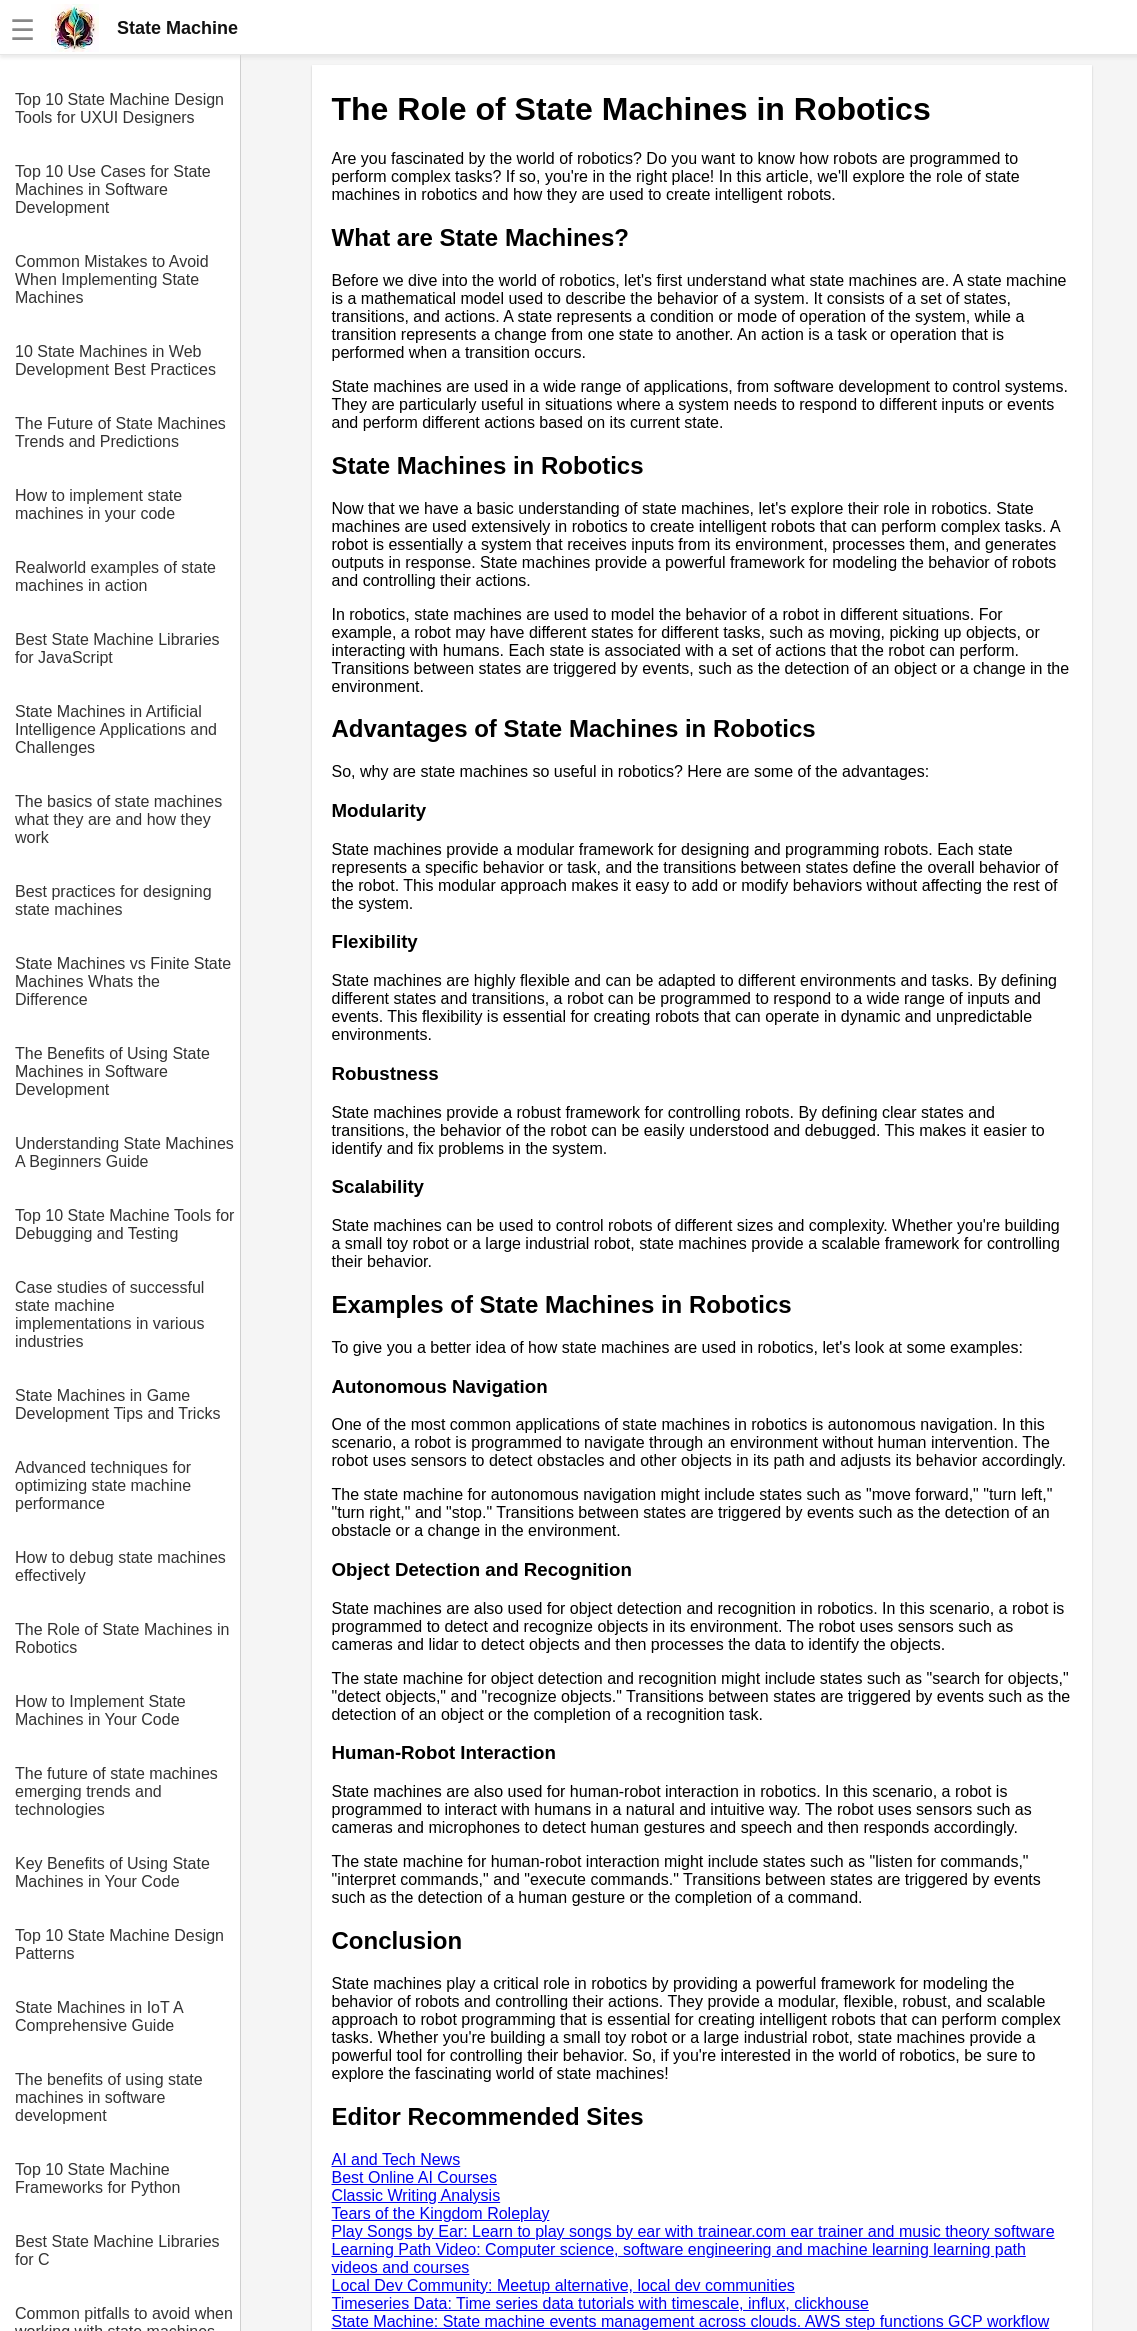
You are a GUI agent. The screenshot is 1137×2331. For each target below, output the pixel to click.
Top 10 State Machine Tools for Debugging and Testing (124, 1224)
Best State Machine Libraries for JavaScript (117, 648)
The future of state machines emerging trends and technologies (116, 1791)
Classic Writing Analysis (416, 2195)
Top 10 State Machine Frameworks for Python (97, 2178)
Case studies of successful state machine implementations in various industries (109, 1314)
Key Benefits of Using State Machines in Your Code (112, 1872)
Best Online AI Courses (414, 2177)
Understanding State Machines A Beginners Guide (124, 1152)
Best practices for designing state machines (113, 900)
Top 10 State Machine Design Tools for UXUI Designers (119, 108)
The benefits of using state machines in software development (109, 2097)
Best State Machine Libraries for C (117, 2250)
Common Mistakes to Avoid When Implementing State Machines (112, 279)
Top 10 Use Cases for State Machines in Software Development (113, 189)
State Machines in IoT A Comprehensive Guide (99, 2016)
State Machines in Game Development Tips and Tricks (117, 1404)
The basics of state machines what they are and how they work (118, 819)
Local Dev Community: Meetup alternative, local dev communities (563, 2285)
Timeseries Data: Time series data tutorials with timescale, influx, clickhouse (600, 2303)
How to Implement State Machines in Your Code (100, 1710)
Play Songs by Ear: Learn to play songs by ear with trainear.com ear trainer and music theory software (693, 2231)
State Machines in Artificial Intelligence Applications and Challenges (116, 729)
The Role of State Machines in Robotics (122, 1638)
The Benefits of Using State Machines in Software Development (112, 1071)
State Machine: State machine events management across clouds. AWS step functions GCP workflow (691, 2321)
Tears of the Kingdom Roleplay (441, 2213)
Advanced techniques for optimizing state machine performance (103, 1485)
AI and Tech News (396, 2159)
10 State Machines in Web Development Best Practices (115, 360)
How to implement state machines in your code (98, 504)
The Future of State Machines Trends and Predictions (120, 432)
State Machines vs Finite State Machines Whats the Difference (123, 981)
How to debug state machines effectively (120, 1566)
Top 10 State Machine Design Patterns (119, 1944)
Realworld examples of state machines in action (115, 576)
